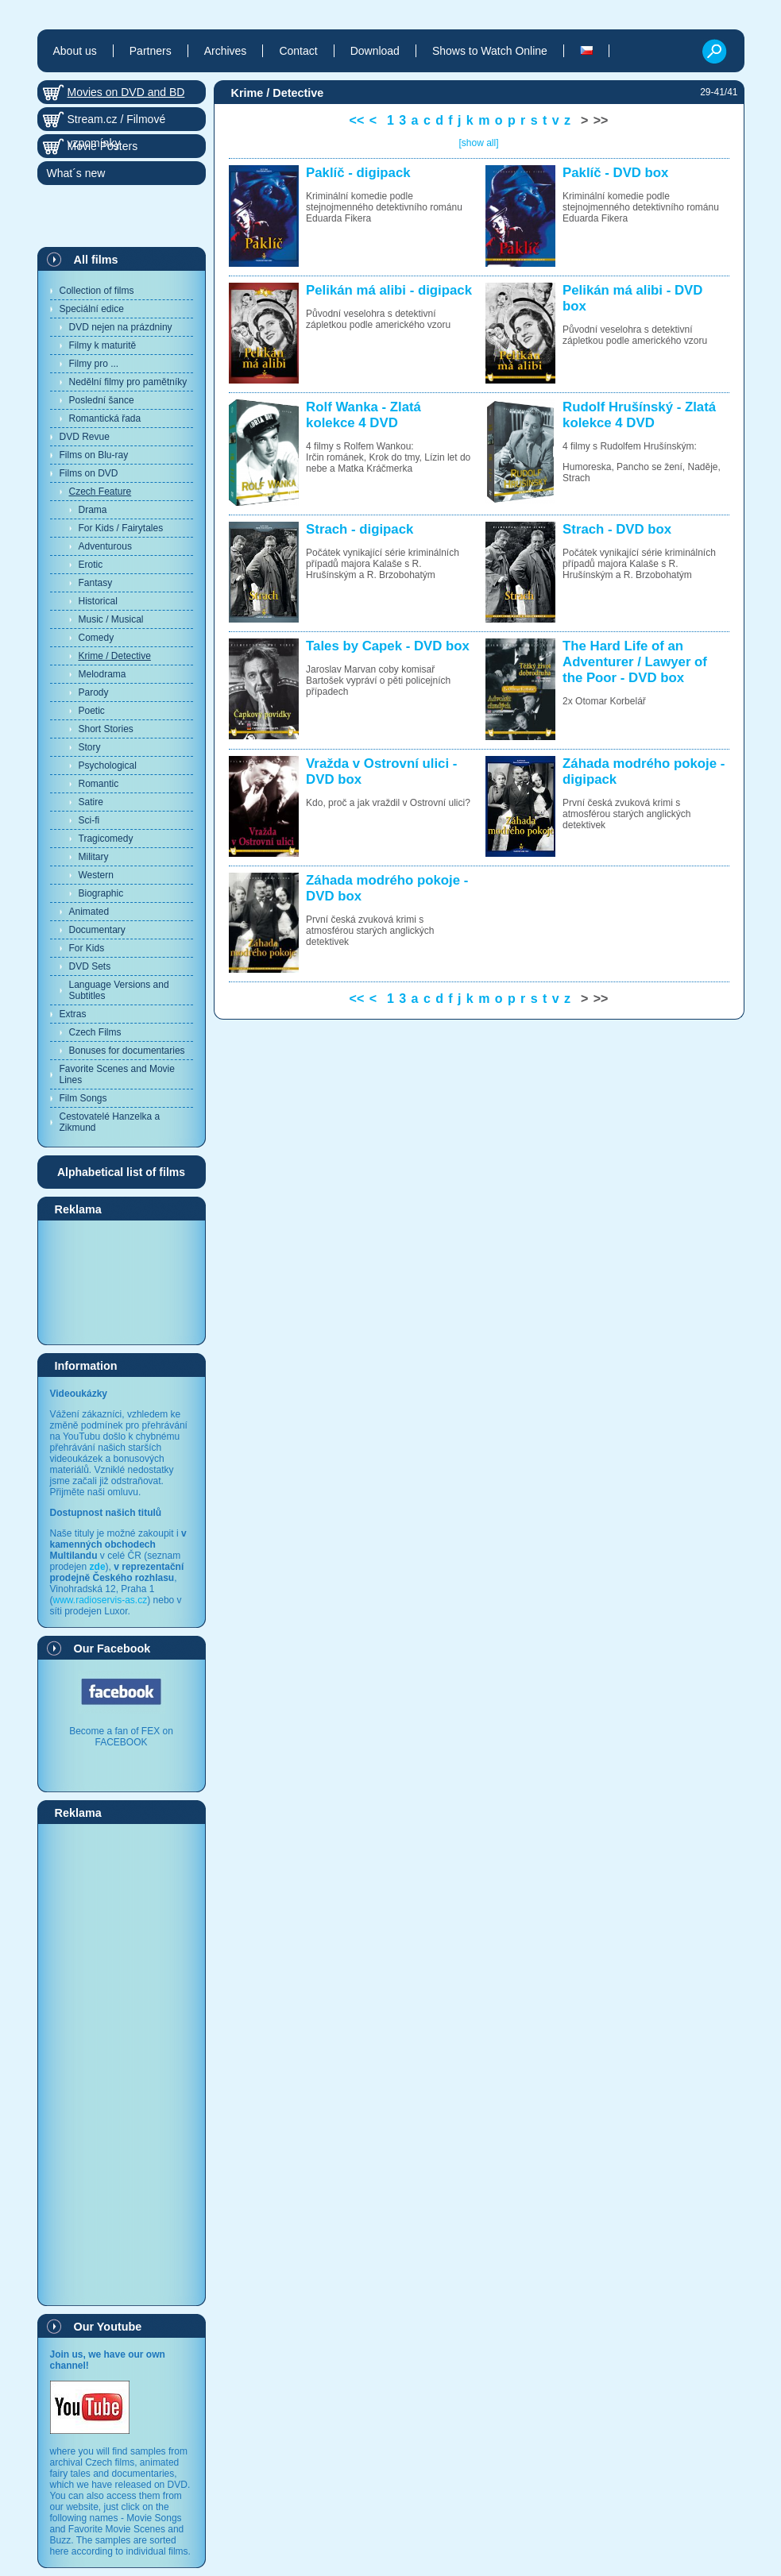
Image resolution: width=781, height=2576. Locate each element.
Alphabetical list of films (121, 1172)
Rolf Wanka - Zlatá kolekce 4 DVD (363, 414)
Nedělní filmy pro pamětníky (128, 382)
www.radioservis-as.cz (100, 1600)
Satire (91, 802)
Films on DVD (89, 473)
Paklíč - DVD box (615, 172)
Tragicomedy (106, 838)
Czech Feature (100, 491)
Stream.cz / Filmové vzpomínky (117, 122)
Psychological (108, 765)
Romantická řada (105, 418)
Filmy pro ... (94, 363)
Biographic (101, 893)
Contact (298, 50)
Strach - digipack (359, 529)
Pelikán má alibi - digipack (389, 290)
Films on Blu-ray (94, 455)
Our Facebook (112, 1648)
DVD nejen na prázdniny (120, 327)
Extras (73, 1014)
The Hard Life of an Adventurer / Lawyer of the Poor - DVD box (635, 661)
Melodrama (102, 674)
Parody (94, 692)
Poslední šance (101, 400)
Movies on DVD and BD (126, 92)
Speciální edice (92, 308)
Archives (225, 50)
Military (94, 856)
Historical (98, 601)
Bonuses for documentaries (127, 1050)
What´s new (76, 173)
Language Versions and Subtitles (119, 990)
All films (96, 259)
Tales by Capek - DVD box (388, 646)
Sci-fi (89, 820)
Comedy (96, 637)
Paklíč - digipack (358, 172)
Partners (151, 50)
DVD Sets (90, 966)
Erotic (91, 564)
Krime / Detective (115, 655)
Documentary (97, 929)
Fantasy (96, 582)
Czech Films (95, 1032)
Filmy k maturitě (103, 345)
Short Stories (106, 729)
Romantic (99, 783)
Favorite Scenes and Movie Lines (117, 1074)
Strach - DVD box (617, 529)
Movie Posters (103, 146)
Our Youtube (108, 2326)
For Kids (87, 948)
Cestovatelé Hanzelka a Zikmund (110, 1122)
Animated (89, 911)
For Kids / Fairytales (121, 528)
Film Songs (83, 1098)
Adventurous (105, 546)
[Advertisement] (121, 1281)
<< (357, 120)
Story (90, 747)
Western (96, 875)
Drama (93, 509)
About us (75, 50)
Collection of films (97, 290)
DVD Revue (85, 436)
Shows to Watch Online (489, 50)
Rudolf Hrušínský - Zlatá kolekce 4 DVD (639, 414)
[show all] (478, 142)
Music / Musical (111, 619)
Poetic (92, 710)
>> (601, 120)
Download (375, 50)
